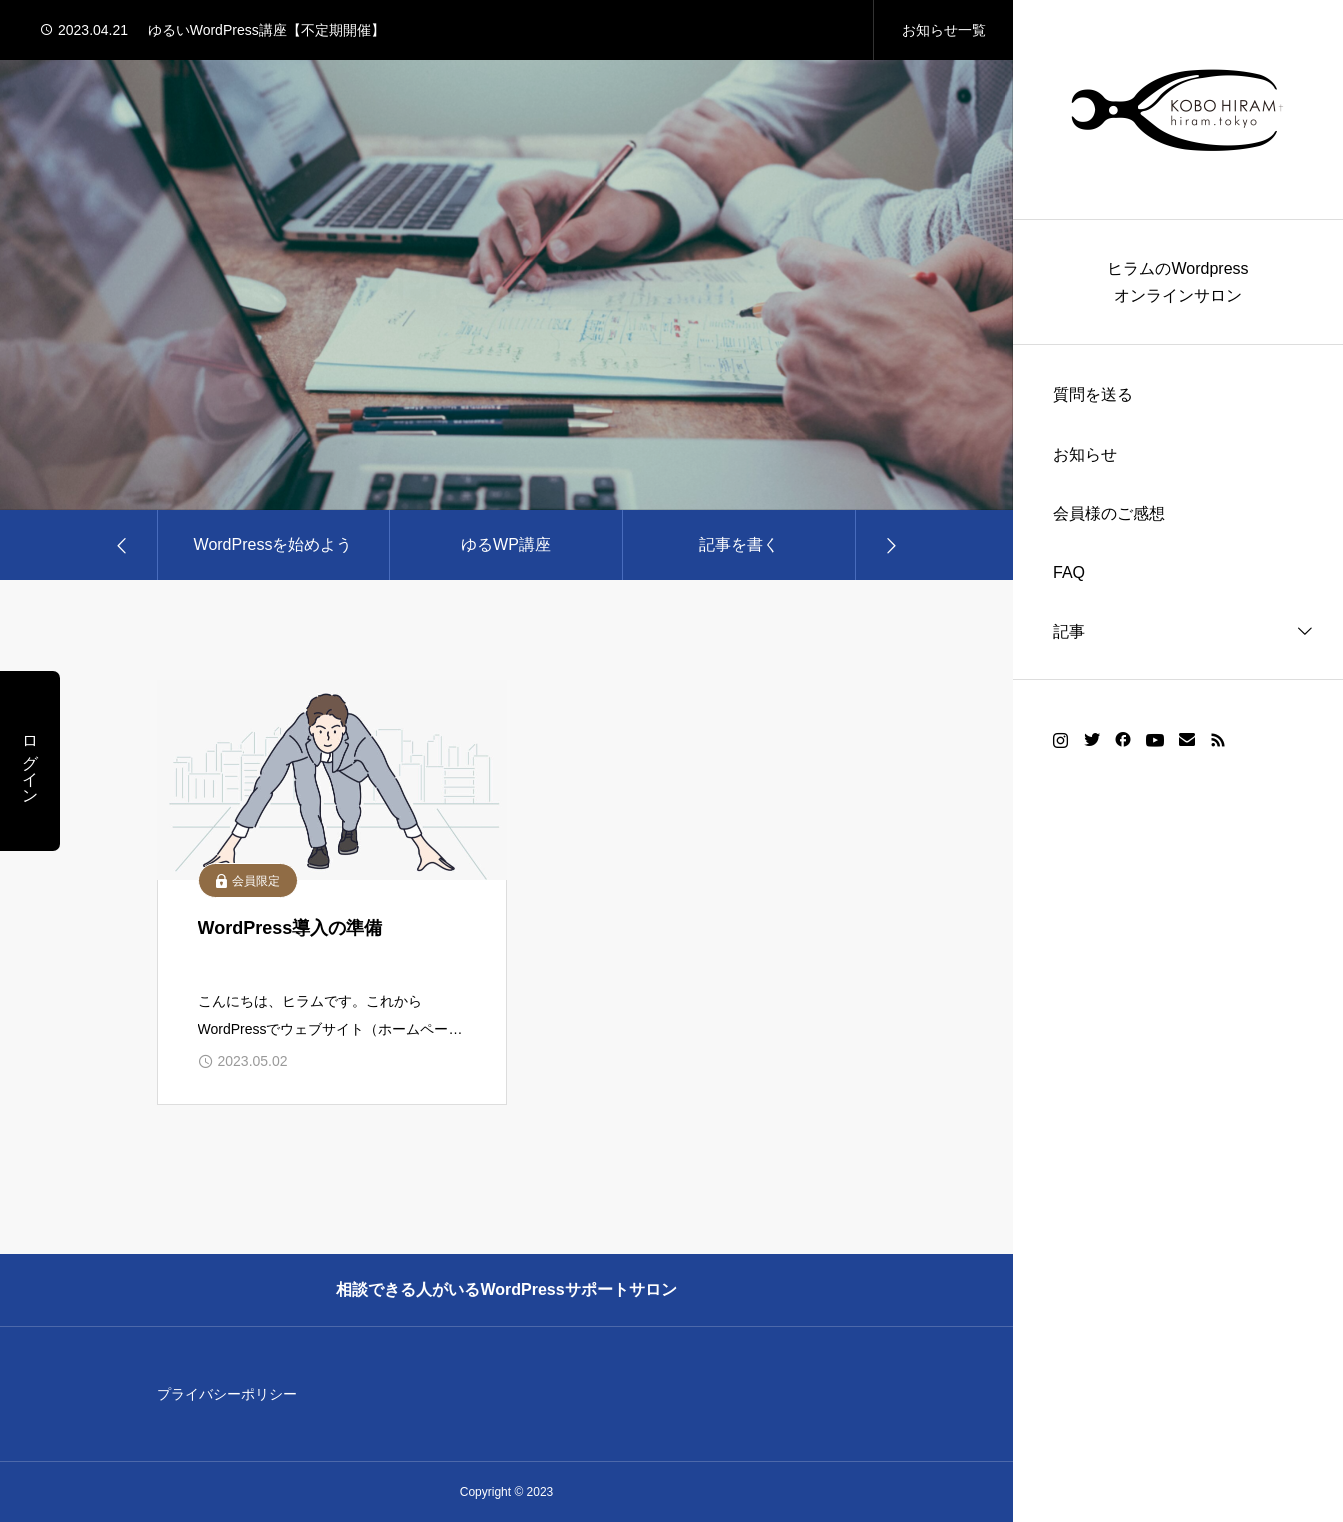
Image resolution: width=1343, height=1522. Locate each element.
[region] (1178, 761)
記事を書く (739, 544)
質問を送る (1093, 394)
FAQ (1069, 572)
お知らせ (1085, 454)
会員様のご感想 (1109, 513)
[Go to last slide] (123, 545)
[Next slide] (890, 545)
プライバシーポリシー (227, 1394)
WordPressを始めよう (273, 544)
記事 (1069, 631)
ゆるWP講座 (506, 544)
